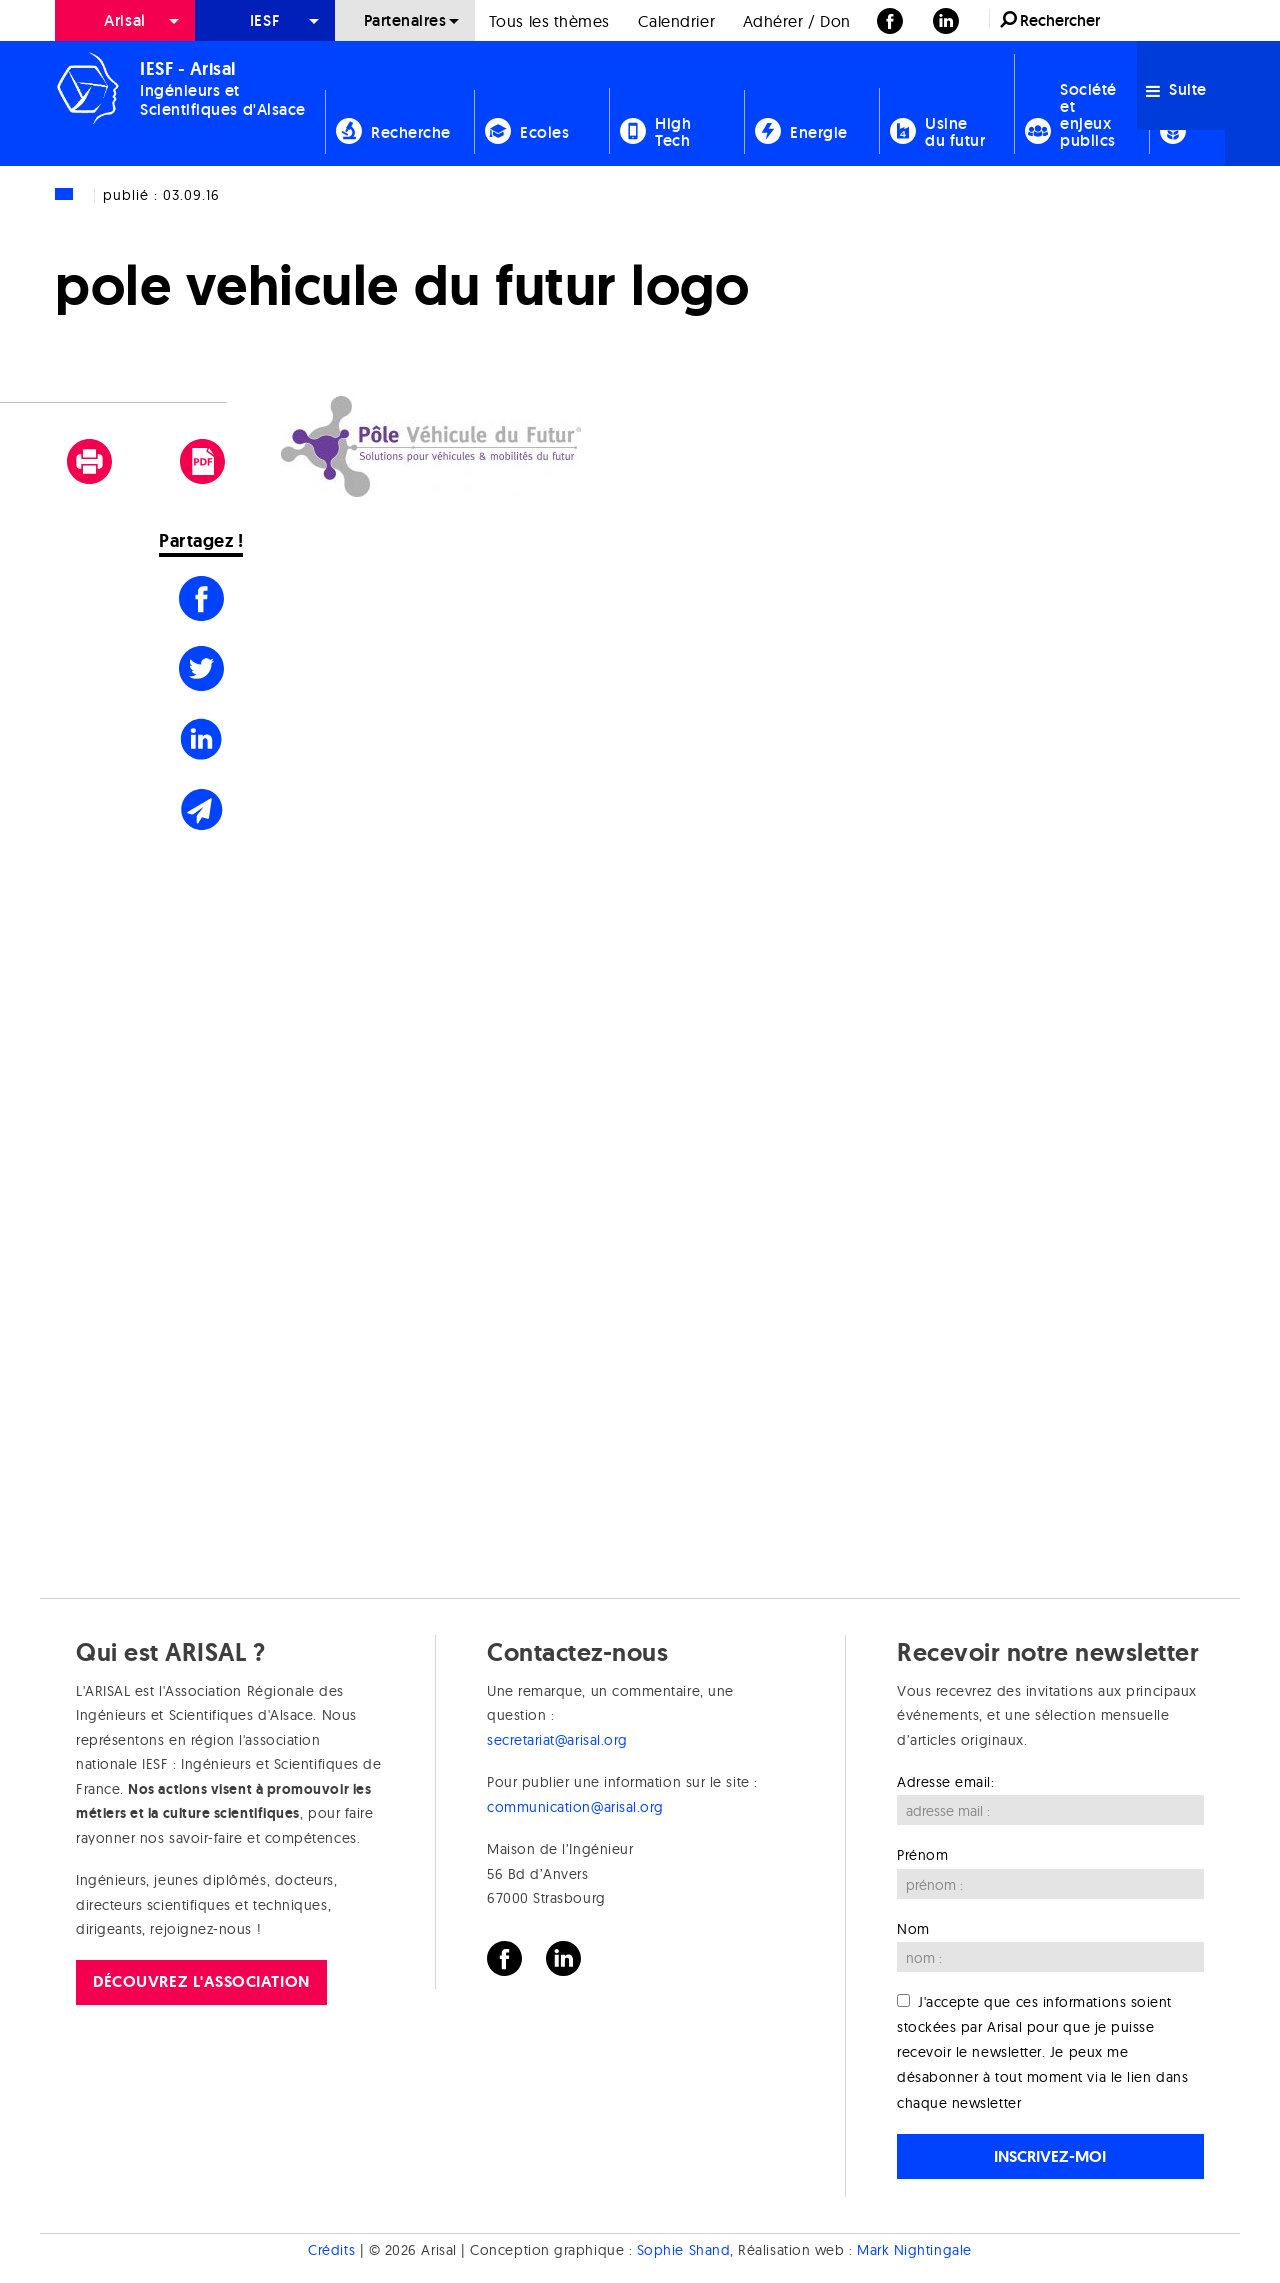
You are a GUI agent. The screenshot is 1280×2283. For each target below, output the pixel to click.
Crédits (331, 2251)
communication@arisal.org (575, 1807)
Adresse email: (946, 1782)
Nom (913, 1929)
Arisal (124, 20)
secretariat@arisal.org (557, 1740)
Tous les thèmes (549, 21)
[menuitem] (125, 20)
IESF (265, 20)
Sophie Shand (683, 2251)
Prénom (922, 1855)
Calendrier (676, 21)
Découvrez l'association (201, 1981)
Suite (1176, 89)
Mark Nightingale (914, 2251)
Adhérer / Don (797, 21)
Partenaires (405, 20)
